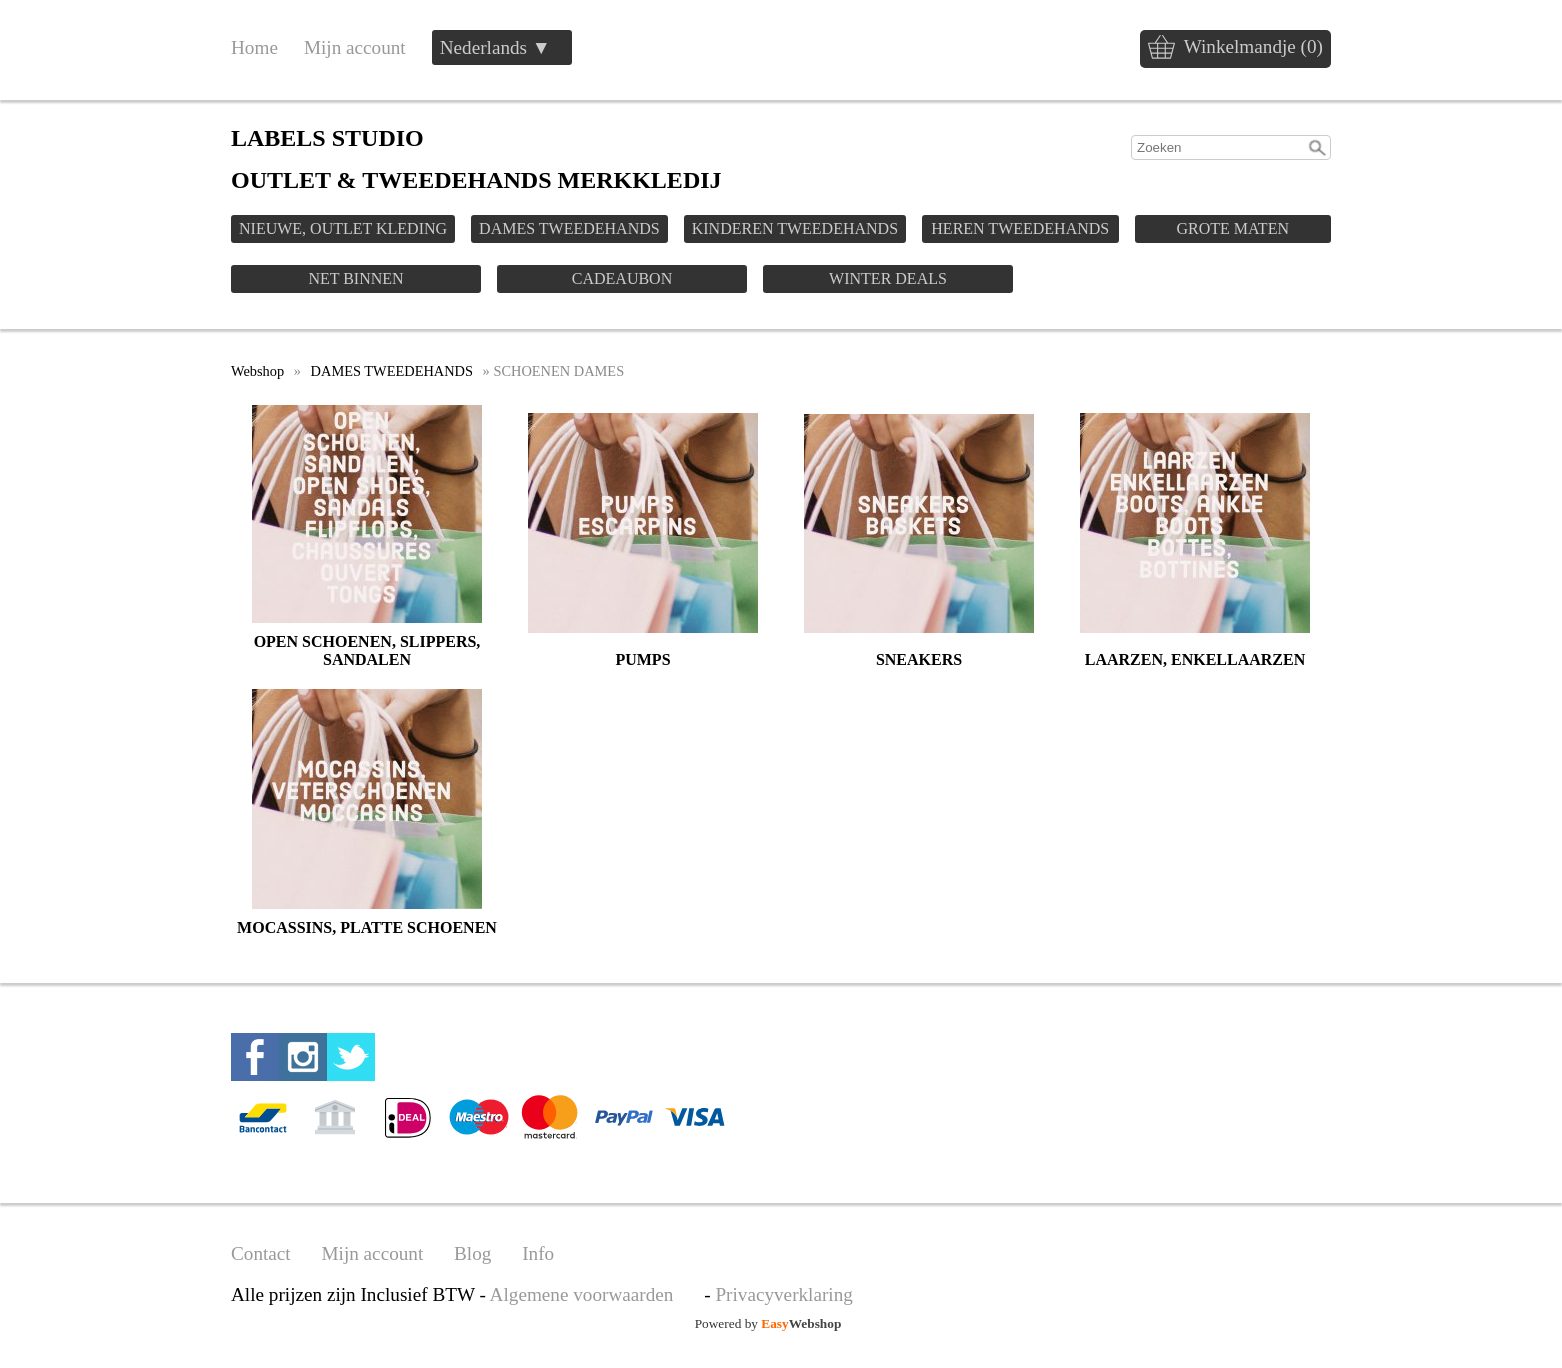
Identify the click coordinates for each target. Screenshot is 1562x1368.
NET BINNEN (355, 278)
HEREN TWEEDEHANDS (1020, 228)
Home (254, 47)
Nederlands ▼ (495, 47)
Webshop (257, 371)
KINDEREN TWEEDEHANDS (795, 228)
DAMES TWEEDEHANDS (569, 228)
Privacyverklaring (783, 1294)
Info (538, 1253)
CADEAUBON (622, 278)
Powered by (768, 1323)
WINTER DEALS (888, 278)
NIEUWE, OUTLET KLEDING (343, 228)
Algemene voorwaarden (582, 1294)
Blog (472, 1253)
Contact (261, 1253)
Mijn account (355, 47)
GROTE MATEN (1233, 228)
